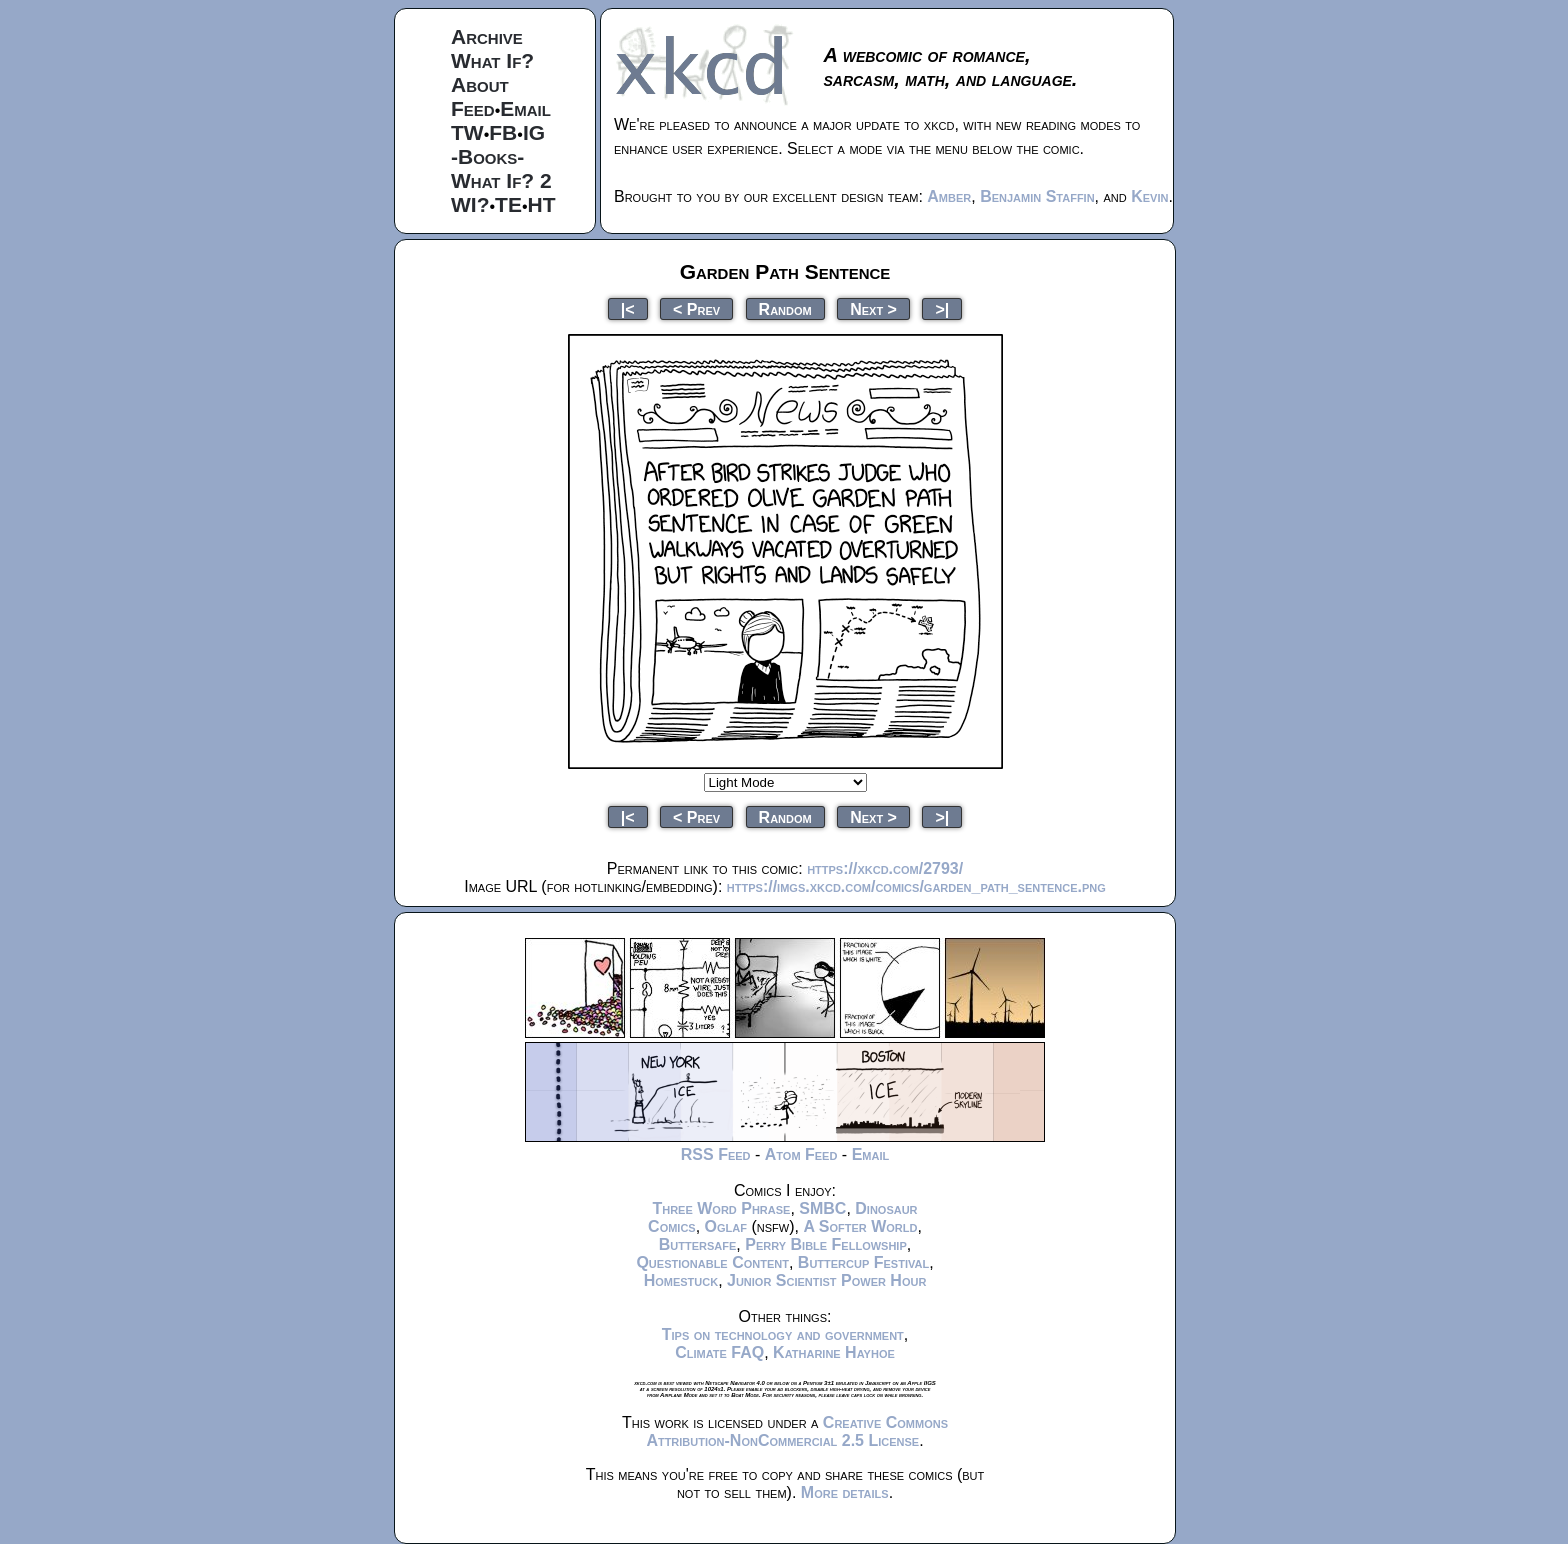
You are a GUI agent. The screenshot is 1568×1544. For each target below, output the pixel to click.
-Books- (487, 156)
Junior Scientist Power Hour (826, 1280)
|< (628, 308)
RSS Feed (716, 1154)
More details (845, 1492)
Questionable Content (712, 1262)
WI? (470, 204)
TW (467, 132)
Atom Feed (801, 1154)
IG (534, 132)
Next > (873, 308)
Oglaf (726, 1226)
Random (785, 308)
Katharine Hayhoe (834, 1352)
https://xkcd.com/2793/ (885, 868)
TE (508, 204)
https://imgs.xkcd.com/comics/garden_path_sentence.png (916, 886)
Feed (473, 108)
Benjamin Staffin (1037, 196)
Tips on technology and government (783, 1334)
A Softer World (860, 1226)
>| (942, 308)
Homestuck (681, 1280)
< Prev (696, 308)
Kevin (1149, 196)
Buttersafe (698, 1244)
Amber (949, 196)
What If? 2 (501, 180)
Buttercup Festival (863, 1262)
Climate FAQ (719, 1352)
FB (503, 132)
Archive (487, 36)
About (480, 84)
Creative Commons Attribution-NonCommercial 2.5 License (797, 1431)
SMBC (822, 1208)
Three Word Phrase (721, 1208)
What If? (492, 60)
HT (542, 204)
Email (525, 108)
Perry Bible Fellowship (826, 1244)
